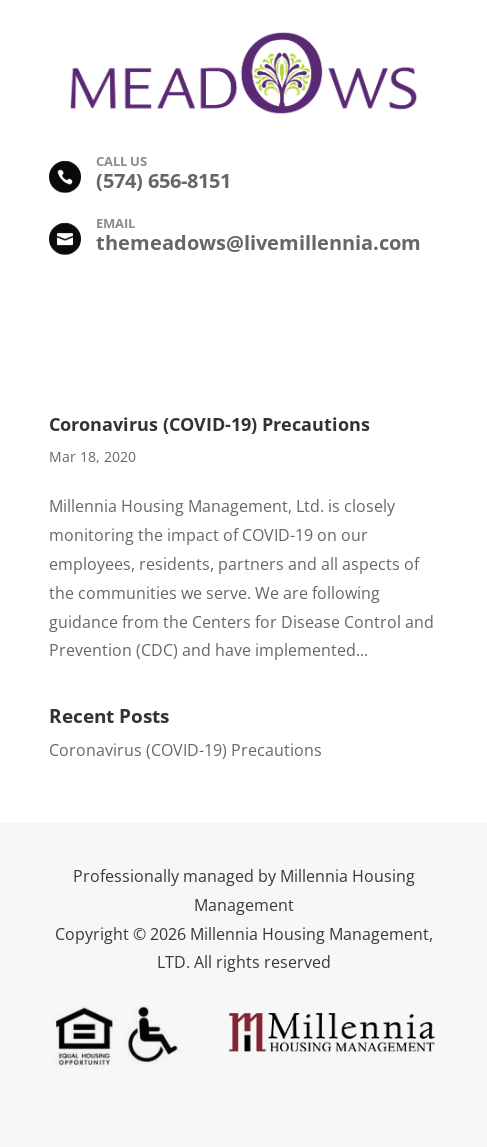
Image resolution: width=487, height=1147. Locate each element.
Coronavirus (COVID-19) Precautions (209, 424)
